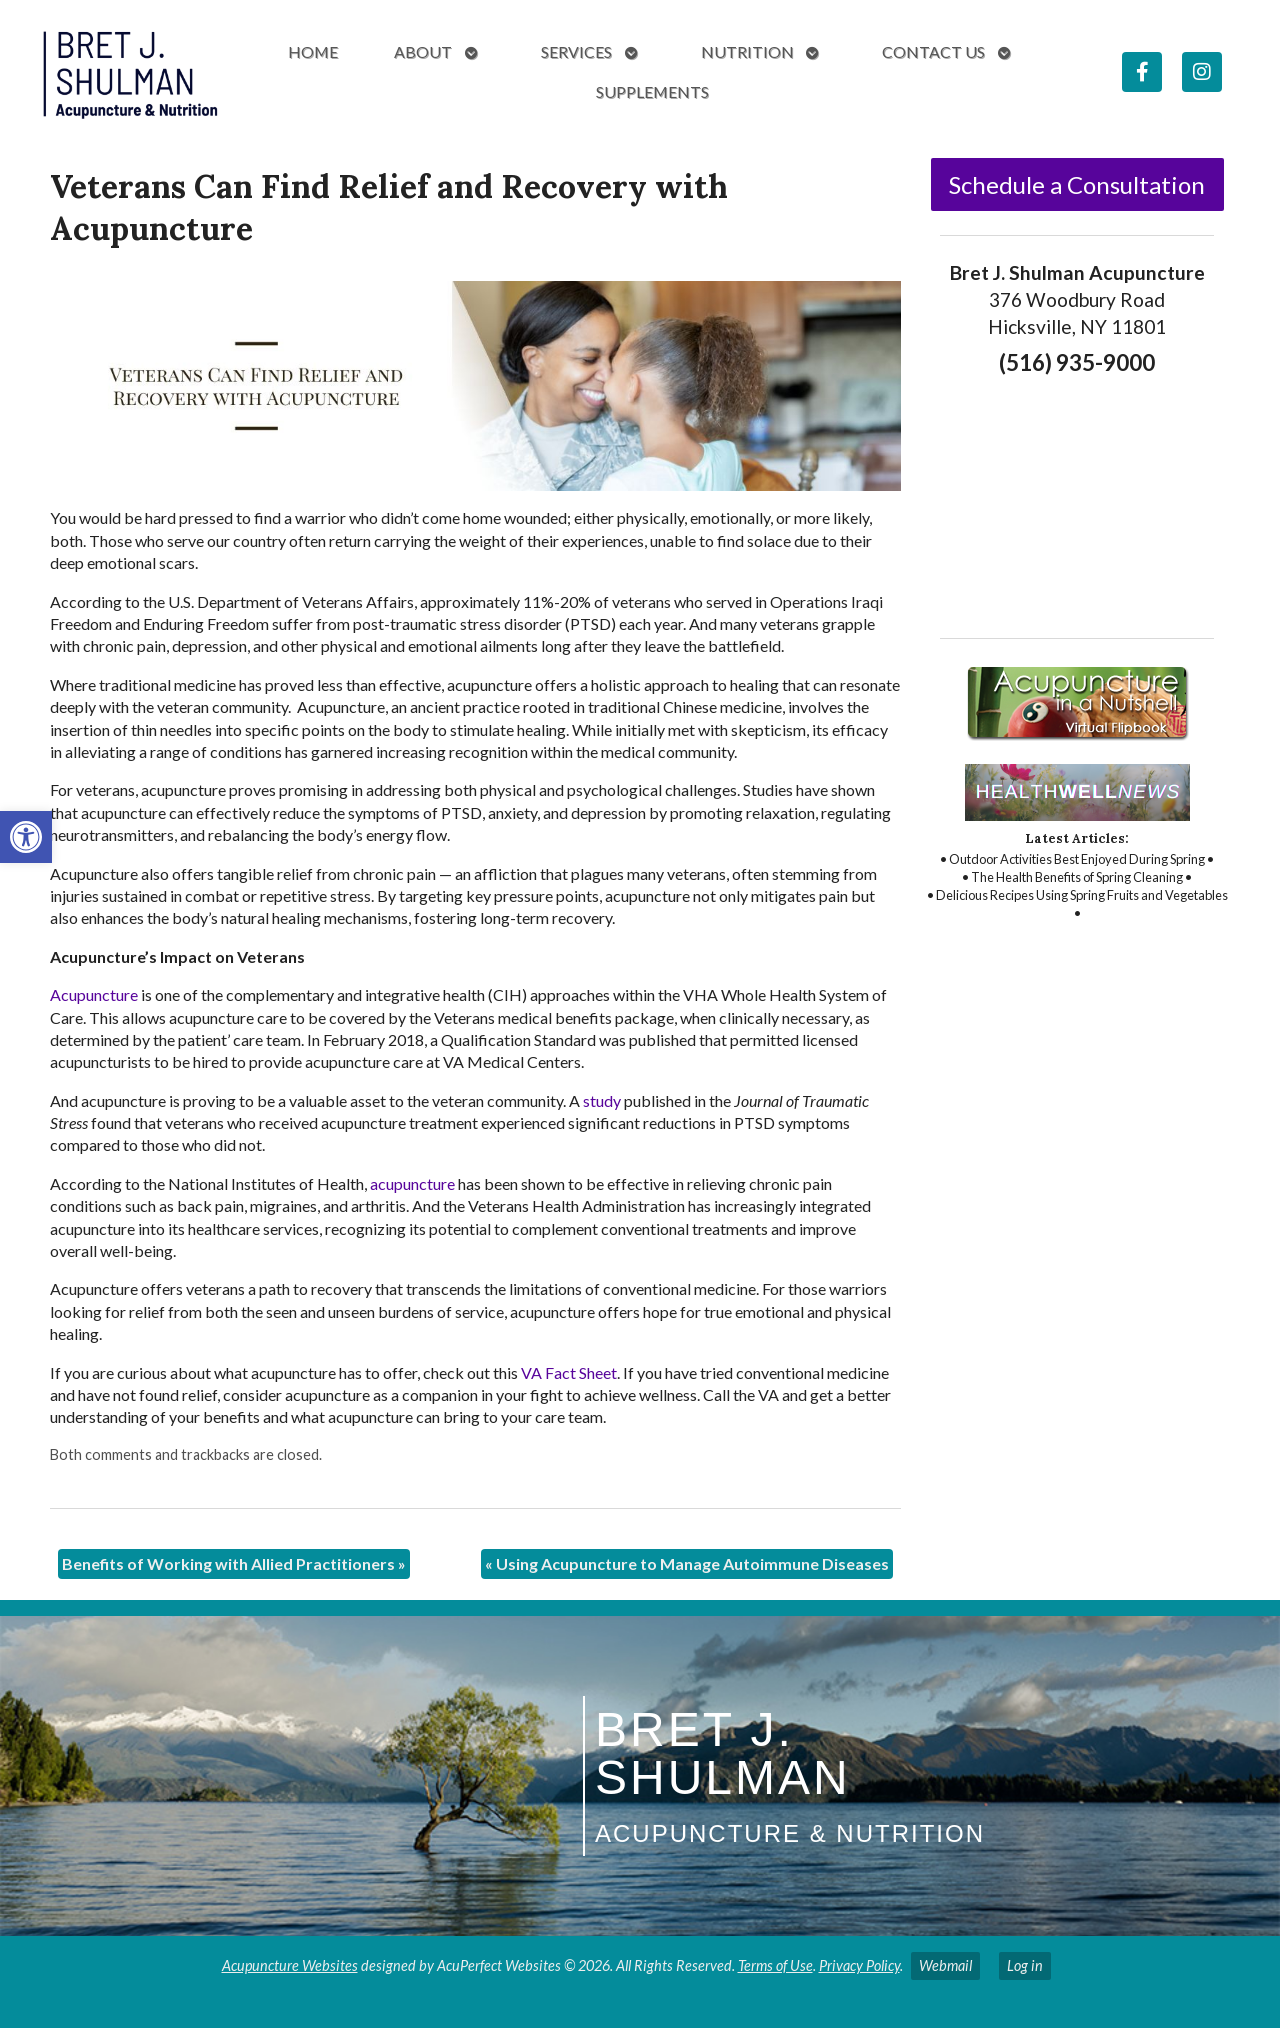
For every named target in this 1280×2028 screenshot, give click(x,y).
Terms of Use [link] (775, 1965)
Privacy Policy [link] (859, 1965)
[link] (26, 837)
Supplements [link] (652, 91)
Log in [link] (1025, 1965)
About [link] (423, 51)
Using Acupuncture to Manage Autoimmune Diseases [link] (687, 1563)
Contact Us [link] (933, 51)
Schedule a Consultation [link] (1077, 184)
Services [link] (576, 51)
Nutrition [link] (747, 51)
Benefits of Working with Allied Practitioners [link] (234, 1563)
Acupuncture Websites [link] (290, 1965)
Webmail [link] (945, 1965)
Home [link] (313, 51)
